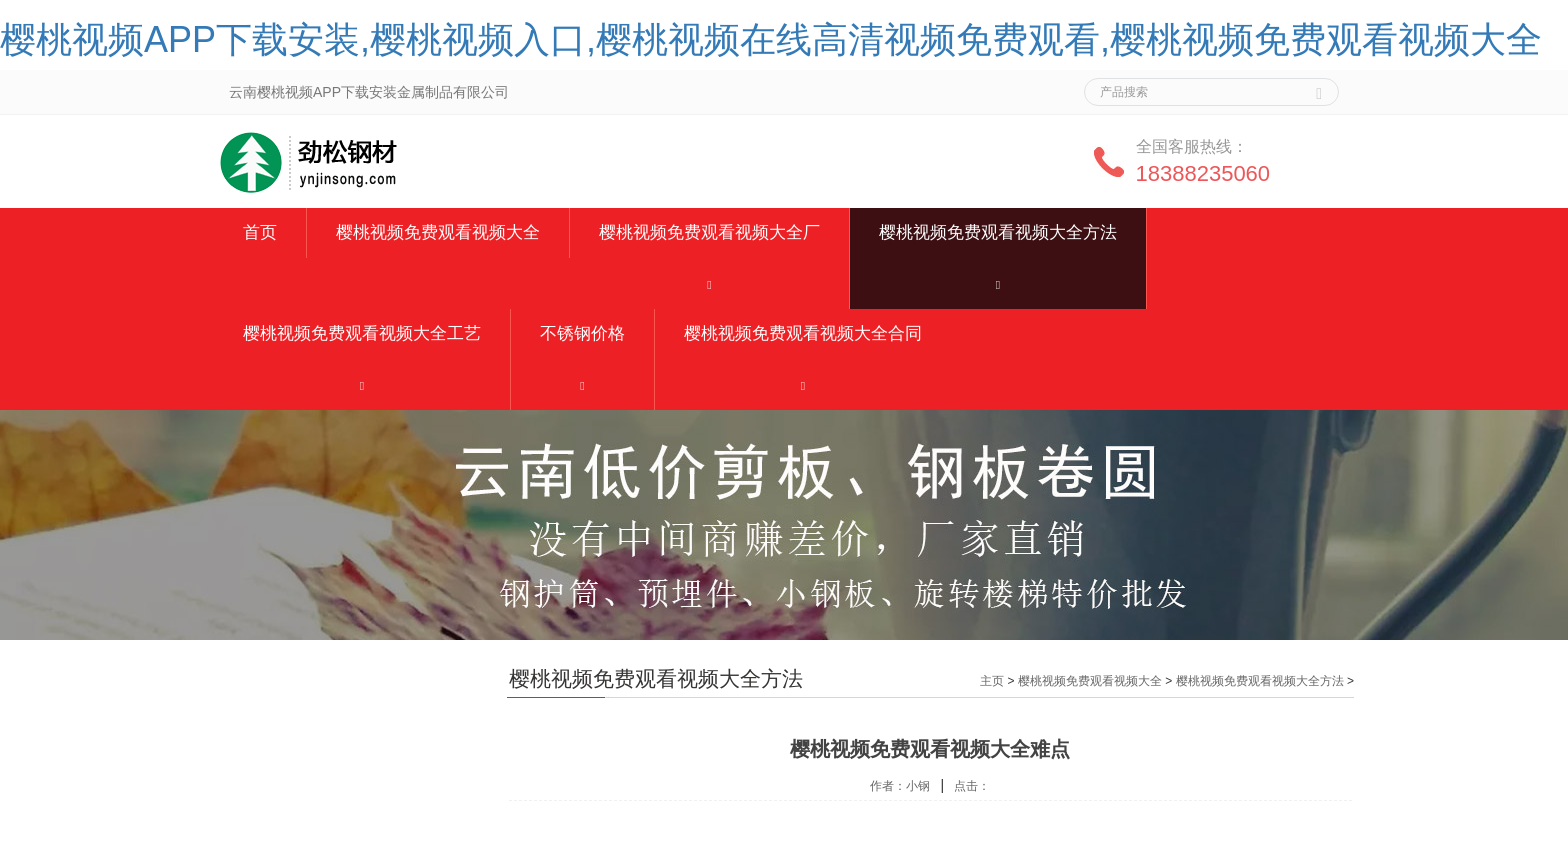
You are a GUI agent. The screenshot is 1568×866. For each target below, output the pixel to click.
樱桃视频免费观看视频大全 (438, 232)
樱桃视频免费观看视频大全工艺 (362, 333)
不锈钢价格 (582, 333)
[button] (709, 283)
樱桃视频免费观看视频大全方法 (998, 232)
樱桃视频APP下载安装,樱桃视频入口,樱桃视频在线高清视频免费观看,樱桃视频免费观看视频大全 (771, 39)
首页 (260, 232)
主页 (992, 681)
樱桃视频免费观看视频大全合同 (803, 333)
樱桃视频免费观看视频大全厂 (709, 232)
